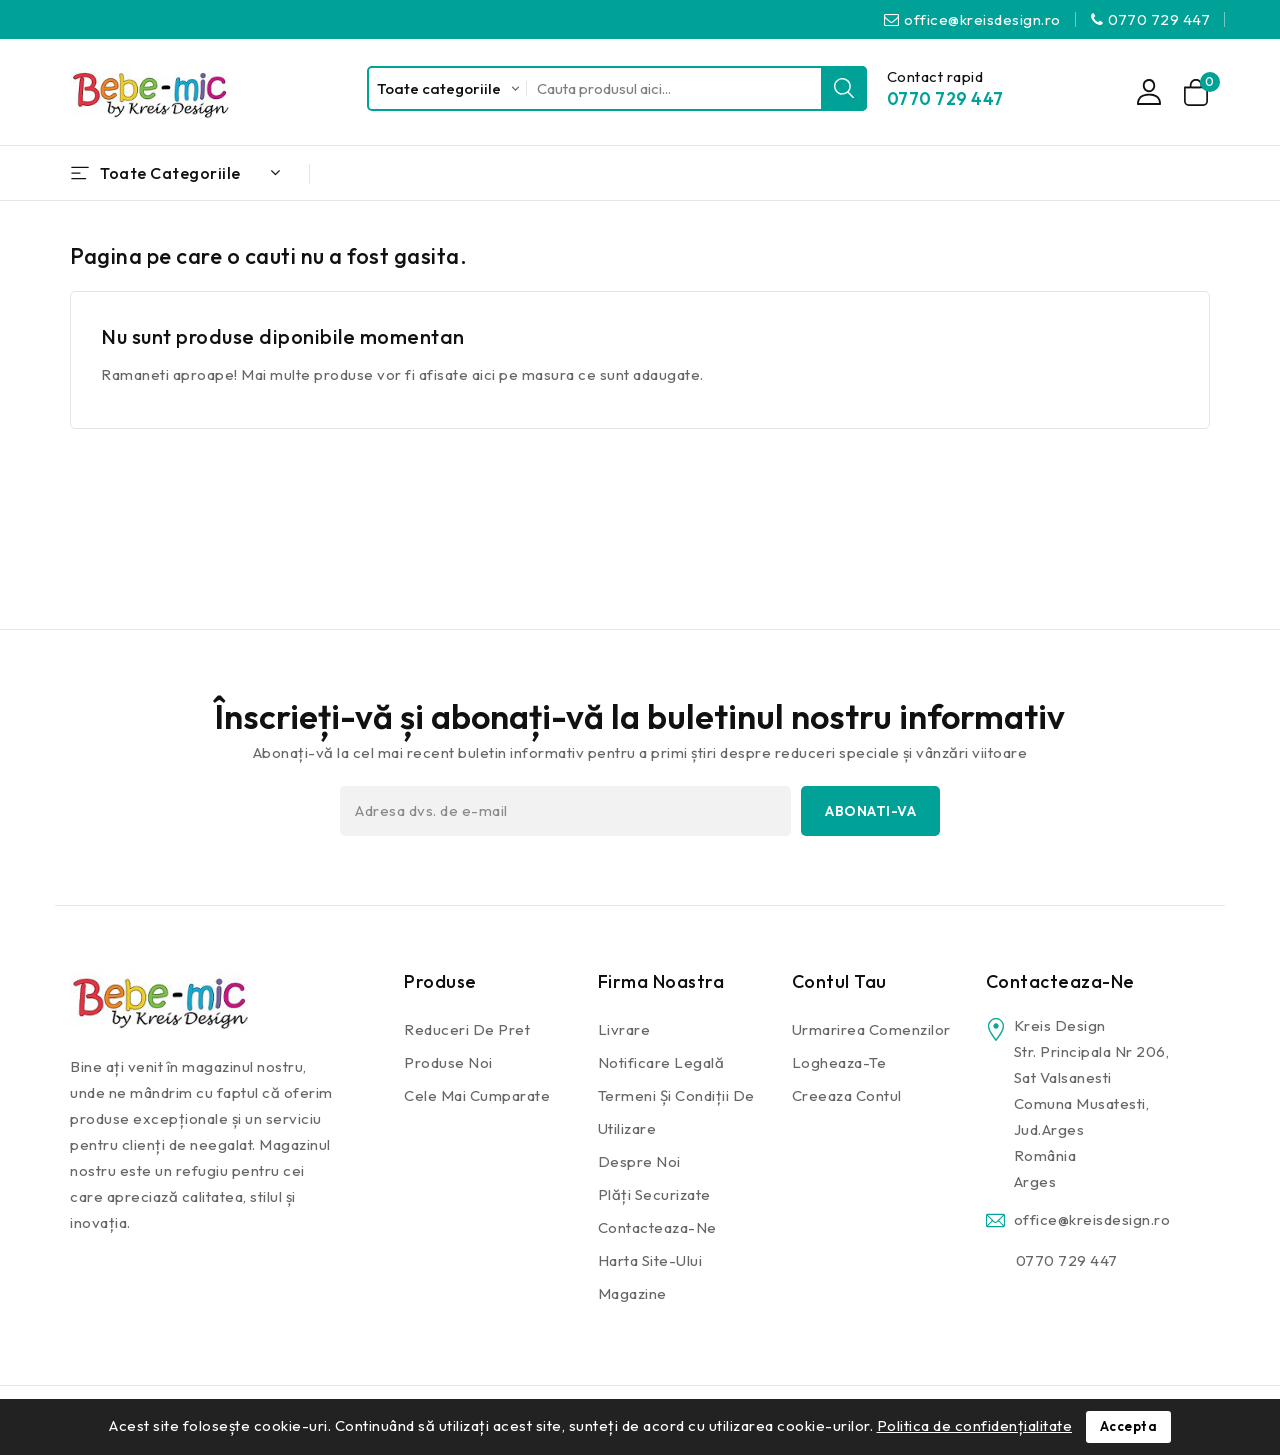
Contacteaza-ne (657, 1227)
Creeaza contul (847, 1095)
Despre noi (639, 1161)
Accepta (1129, 1427)
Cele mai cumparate (477, 1095)
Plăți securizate (654, 1194)
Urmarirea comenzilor (871, 1029)
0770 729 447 (1159, 19)
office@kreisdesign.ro (982, 19)
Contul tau (839, 981)
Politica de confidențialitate (975, 1425)
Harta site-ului (650, 1260)
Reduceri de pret (467, 1029)
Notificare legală (661, 1062)
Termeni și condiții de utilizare (676, 1112)
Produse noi (448, 1062)
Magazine (632, 1293)
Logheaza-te (839, 1062)
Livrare (624, 1029)
